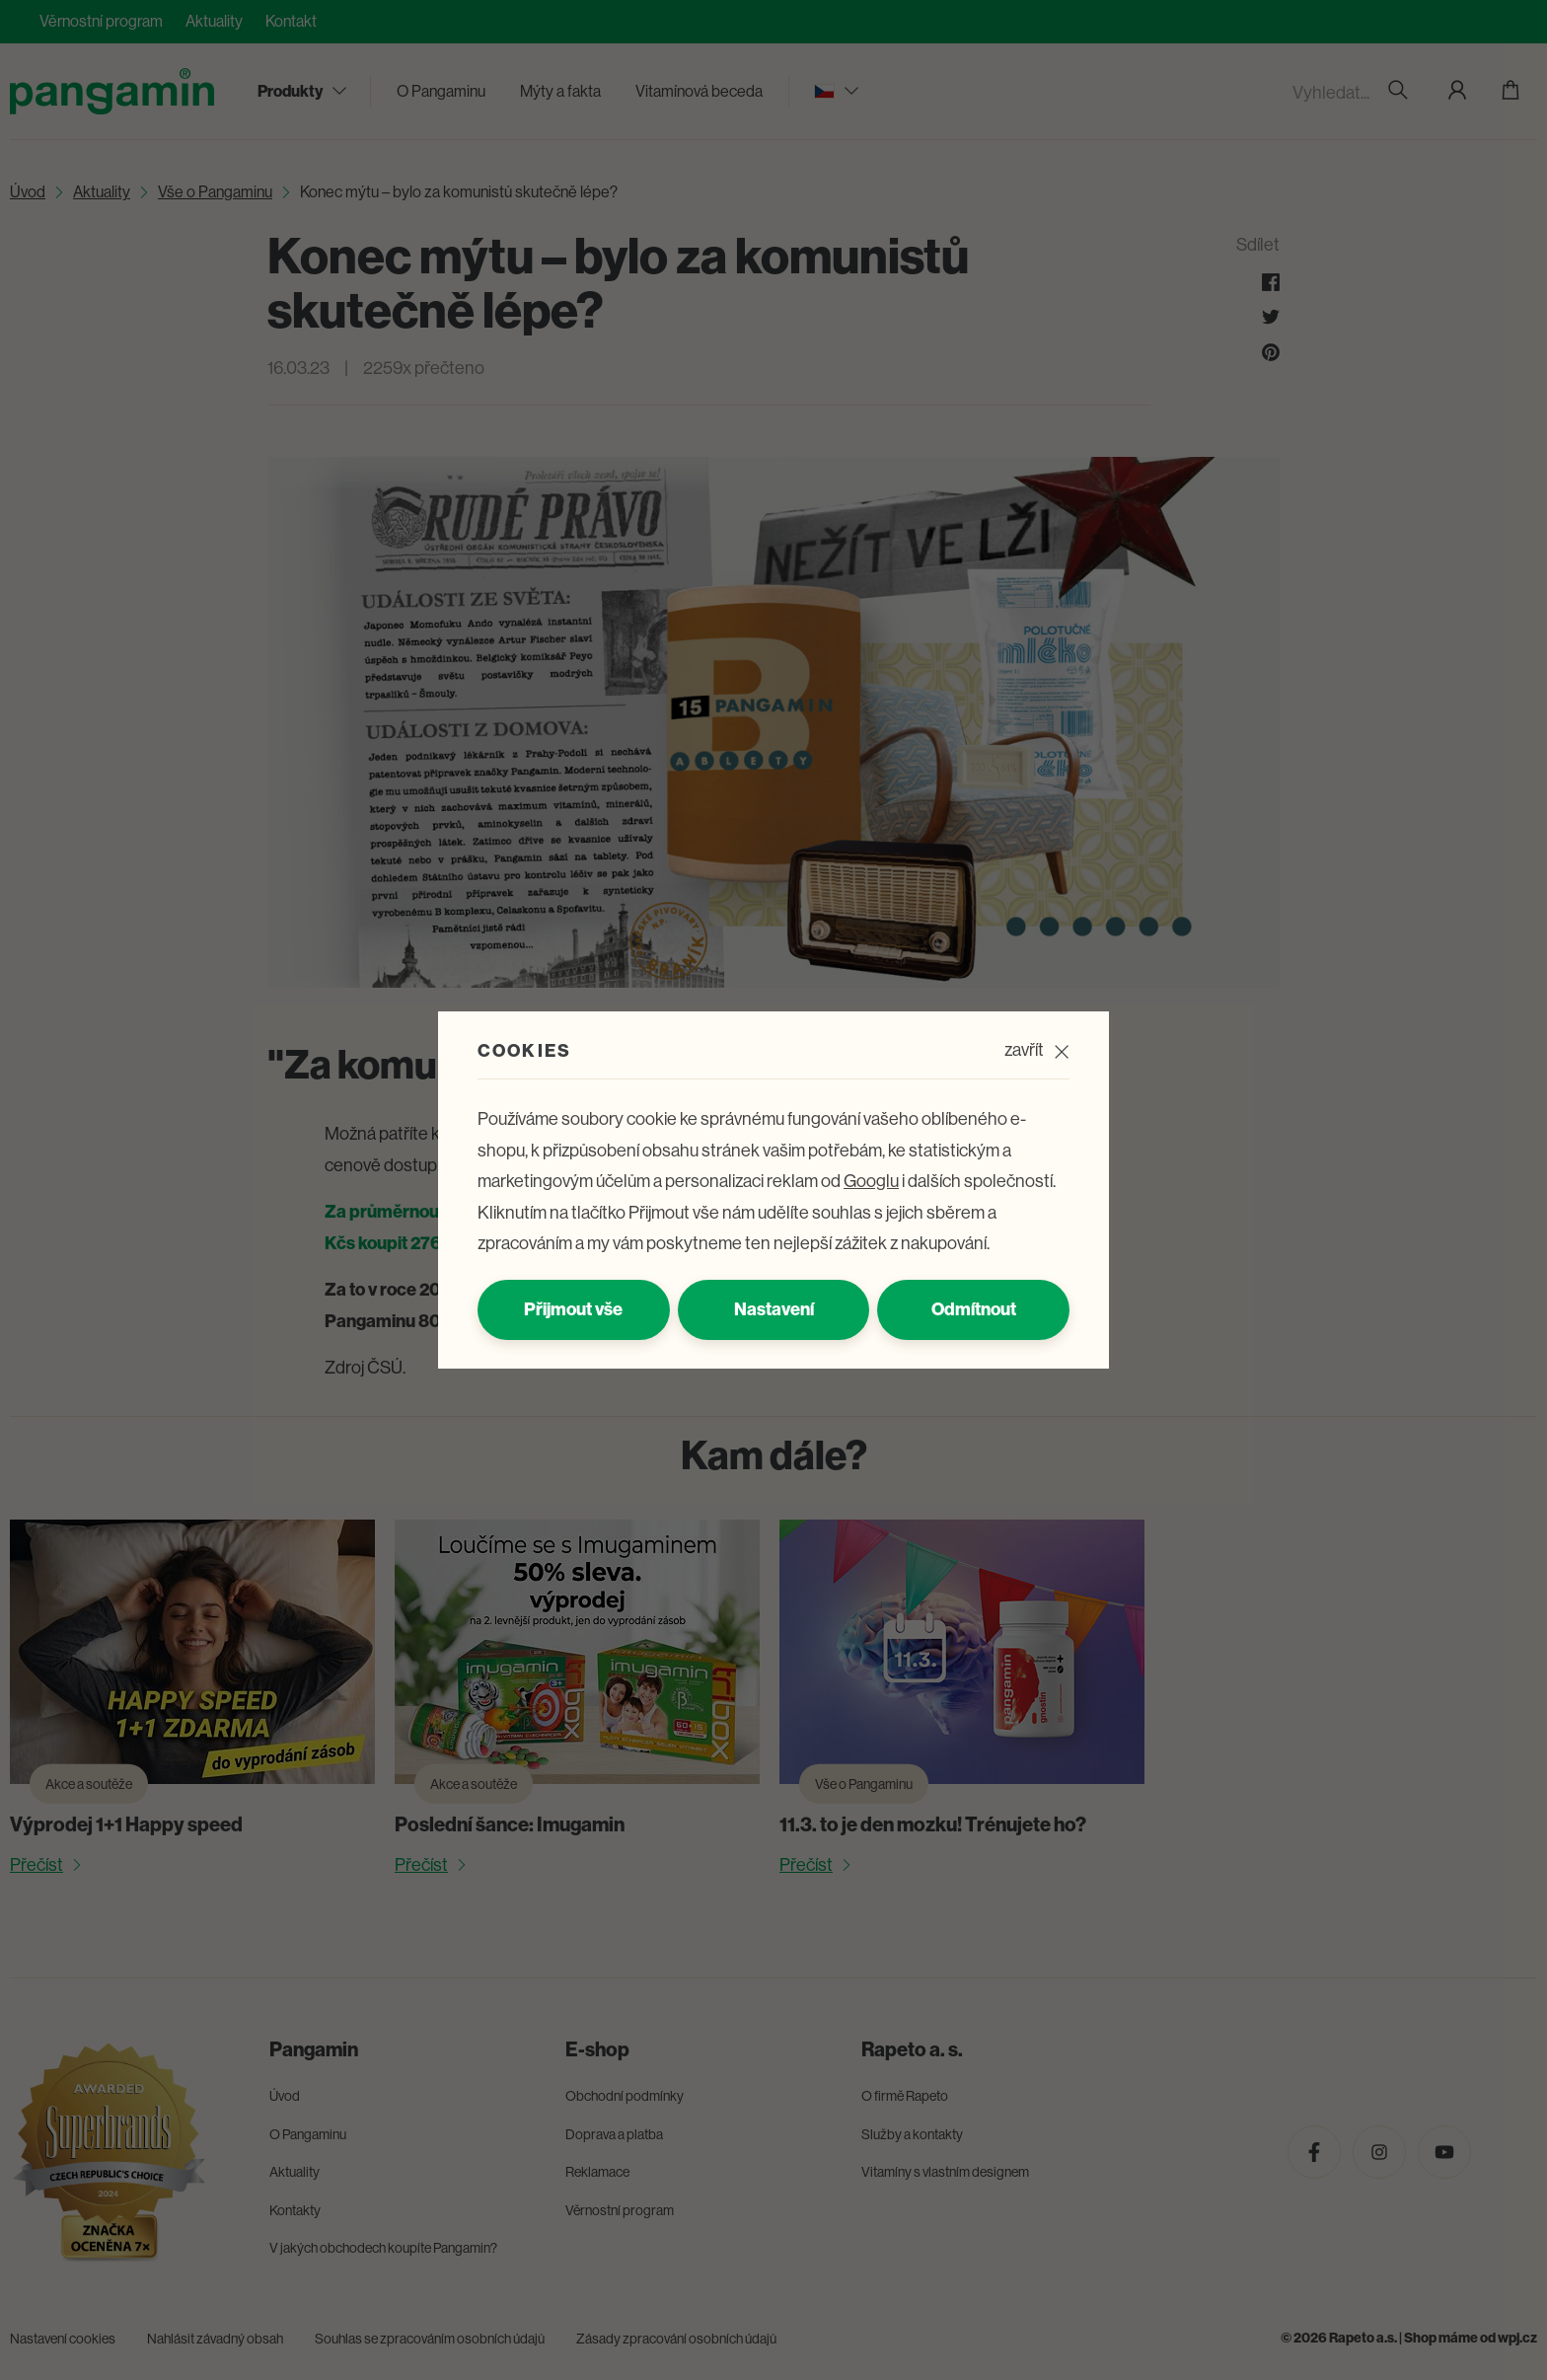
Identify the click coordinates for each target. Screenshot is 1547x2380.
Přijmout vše (573, 1309)
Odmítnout (973, 1309)
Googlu (871, 1181)
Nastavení (774, 1309)
